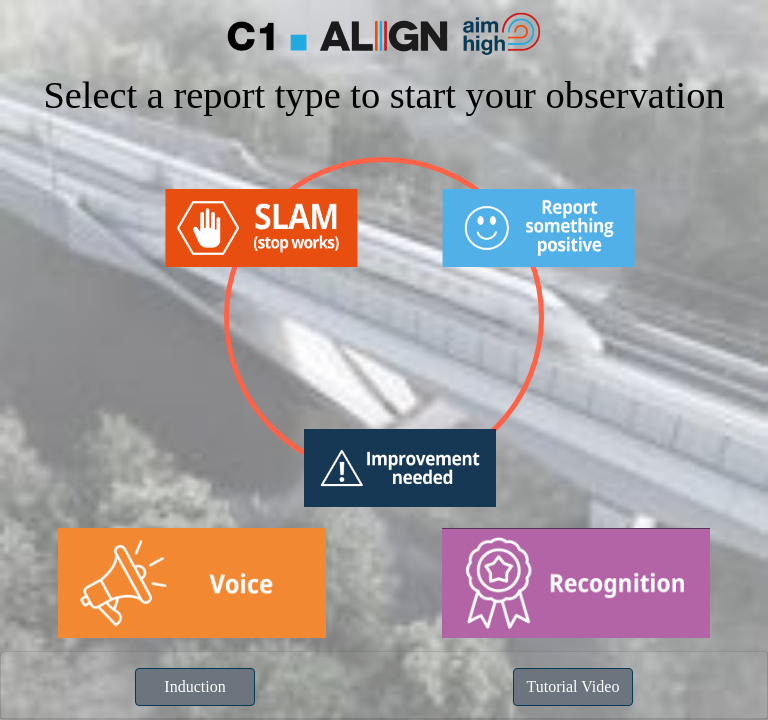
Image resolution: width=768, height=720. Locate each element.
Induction (194, 686)
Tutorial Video (573, 686)
